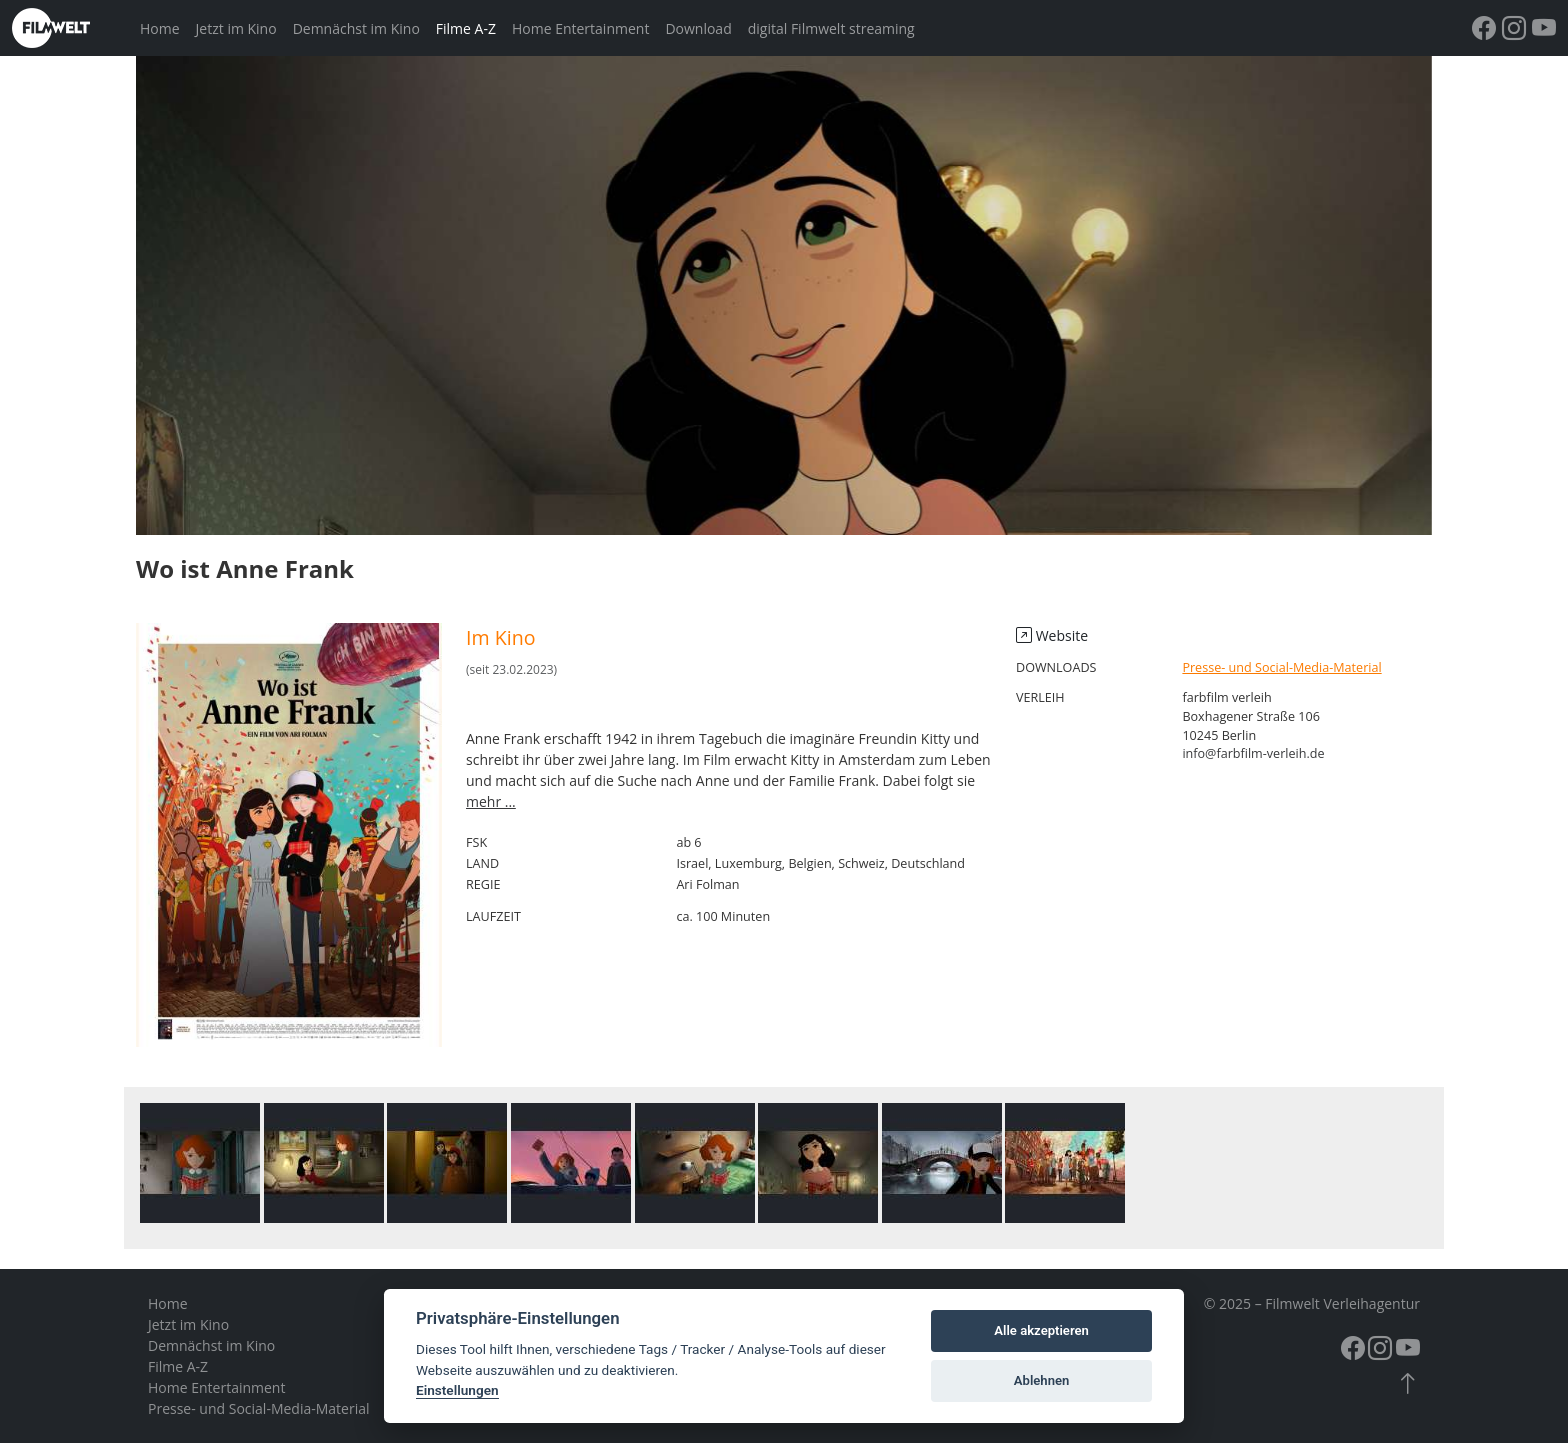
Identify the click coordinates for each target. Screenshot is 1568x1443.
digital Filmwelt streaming (831, 28)
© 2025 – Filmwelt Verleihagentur (1312, 1303)
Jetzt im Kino (236, 28)
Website (1052, 635)
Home (160, 28)
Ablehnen (1042, 1380)
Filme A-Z (466, 28)
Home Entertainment (580, 28)
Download (698, 28)
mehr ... (491, 801)
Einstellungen (457, 1390)
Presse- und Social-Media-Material (1281, 667)
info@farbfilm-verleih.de (1253, 753)
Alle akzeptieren (1041, 1330)
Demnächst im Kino (356, 28)
